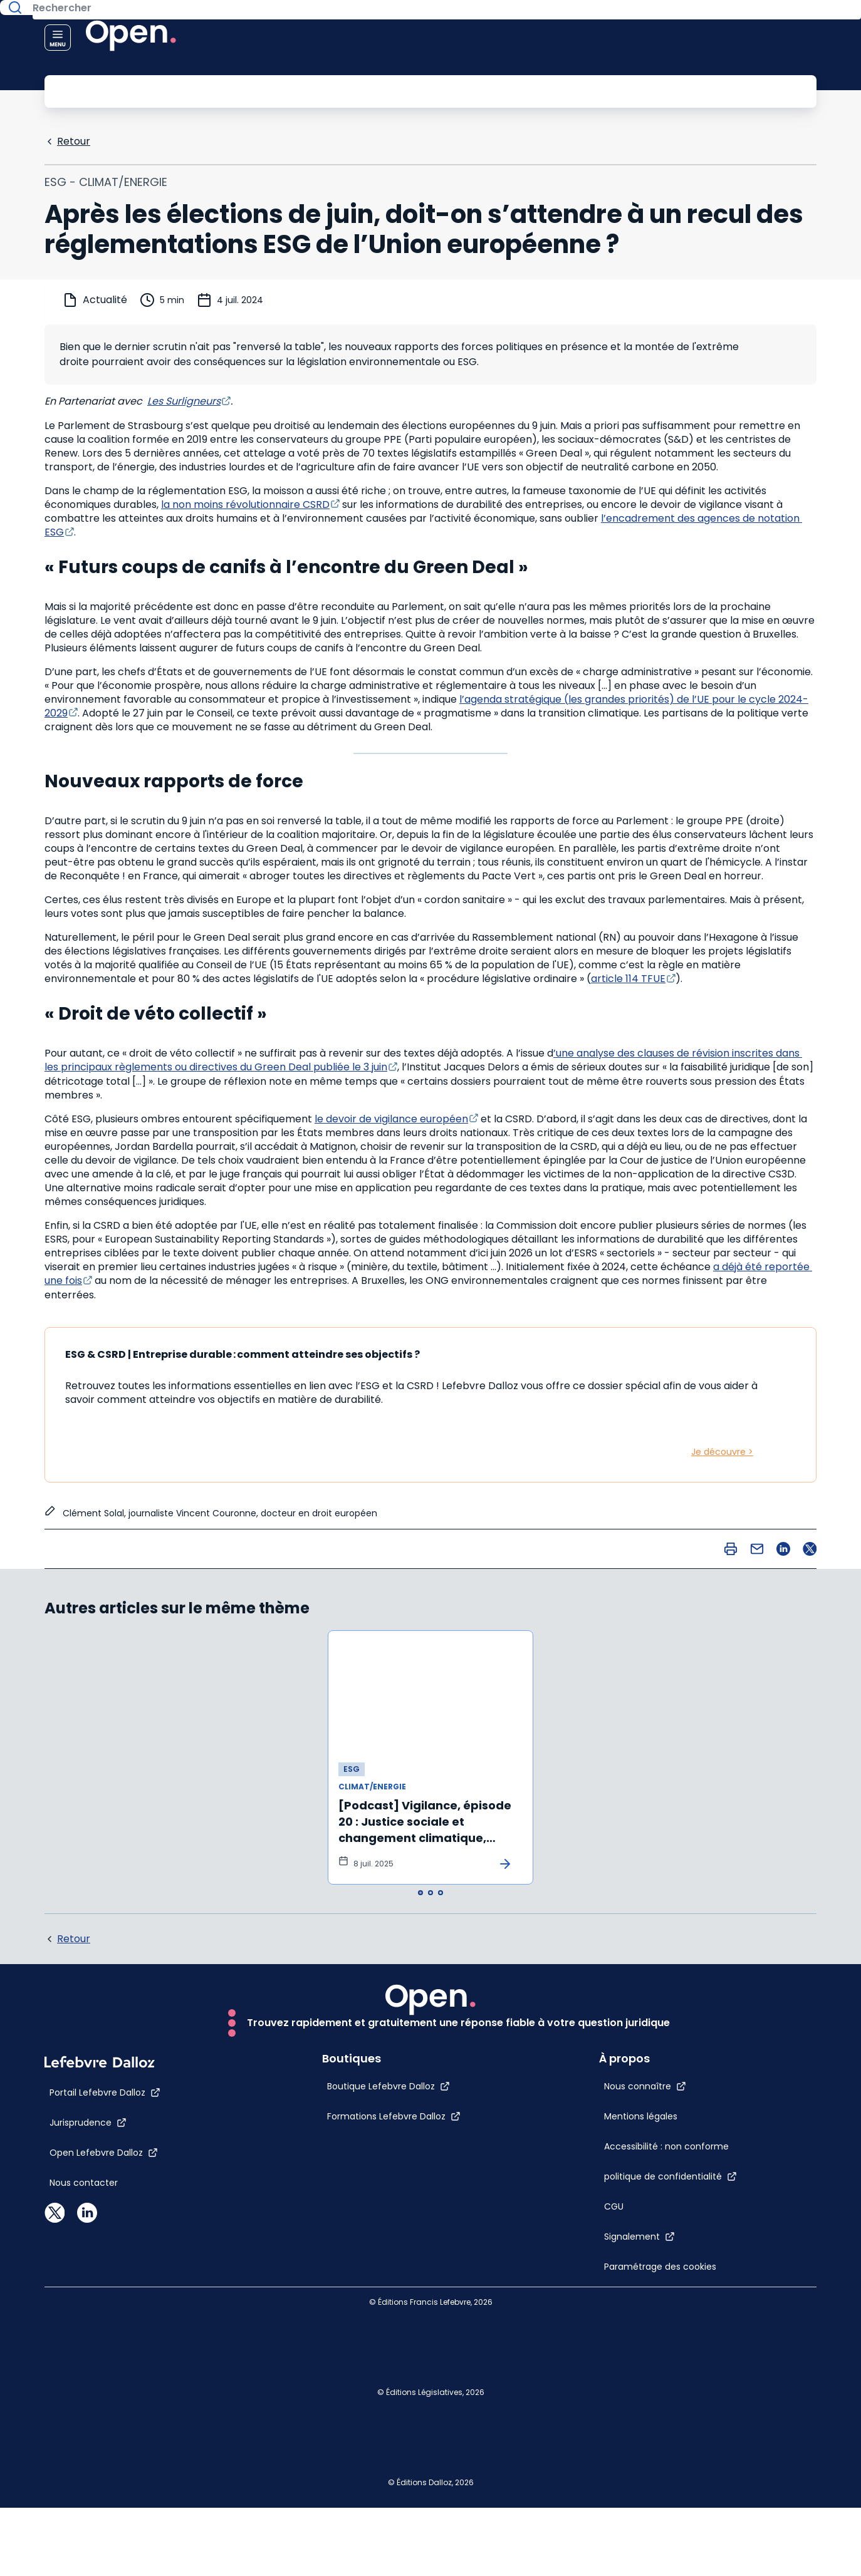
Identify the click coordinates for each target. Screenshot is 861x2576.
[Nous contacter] (83, 2511)
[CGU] (641, 2198)
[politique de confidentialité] (698, 2168)
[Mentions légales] (648, 2045)
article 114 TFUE (628, 977)
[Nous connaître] (673, 2003)
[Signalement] (667, 2228)
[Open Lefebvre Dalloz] (103, 2481)
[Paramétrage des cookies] (648, 2283)
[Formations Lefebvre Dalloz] (367, 2444)
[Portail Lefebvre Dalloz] (104, 2421)
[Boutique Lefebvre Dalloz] (361, 2414)
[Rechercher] (402, 90)
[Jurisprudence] (88, 2451)
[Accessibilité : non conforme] (648, 2113)
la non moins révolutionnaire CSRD (245, 503)
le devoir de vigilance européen (391, 1117)
